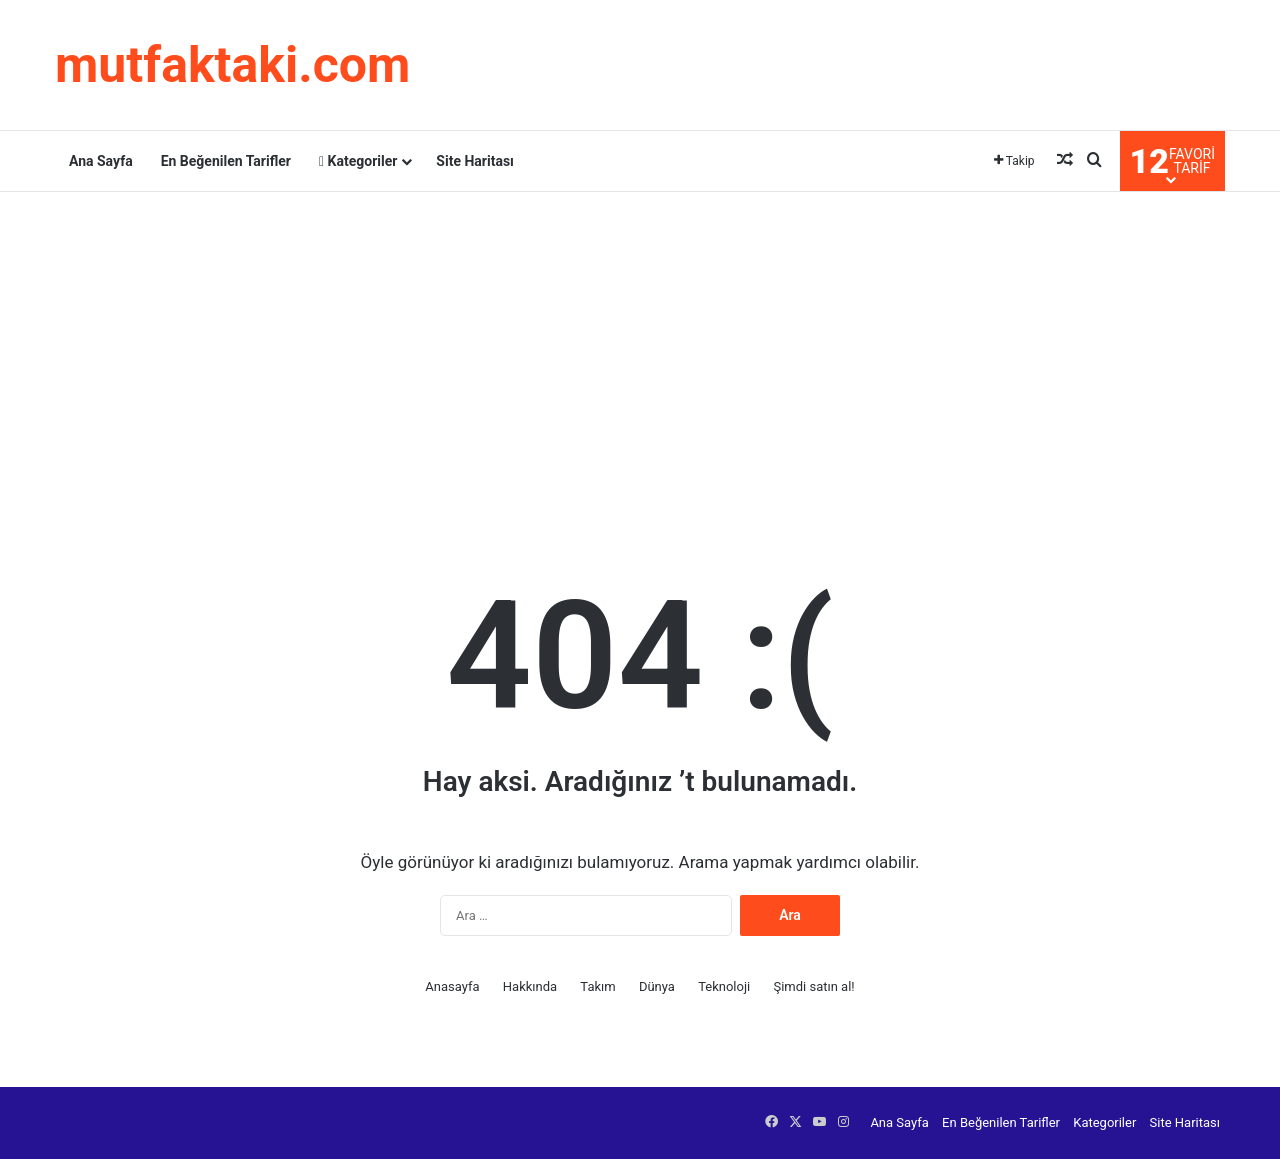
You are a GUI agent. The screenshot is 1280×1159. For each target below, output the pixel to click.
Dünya (657, 986)
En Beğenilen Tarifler (226, 161)
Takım (597, 986)
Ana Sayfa (101, 161)
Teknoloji (724, 986)
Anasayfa (452, 986)
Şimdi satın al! (813, 986)
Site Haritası (475, 161)
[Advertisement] (640, 352)
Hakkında (530, 986)
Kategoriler (358, 161)
